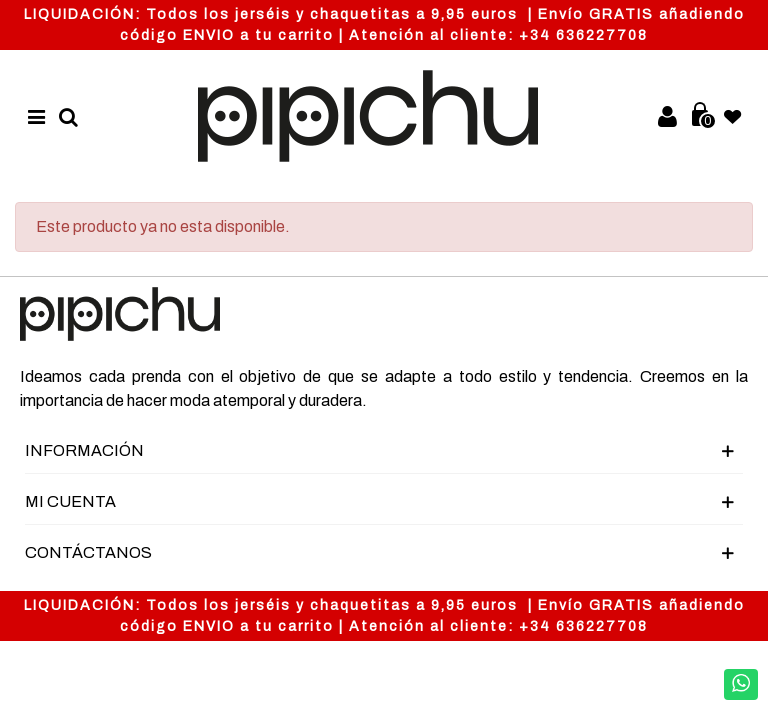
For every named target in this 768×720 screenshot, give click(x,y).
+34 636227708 (583, 35)
